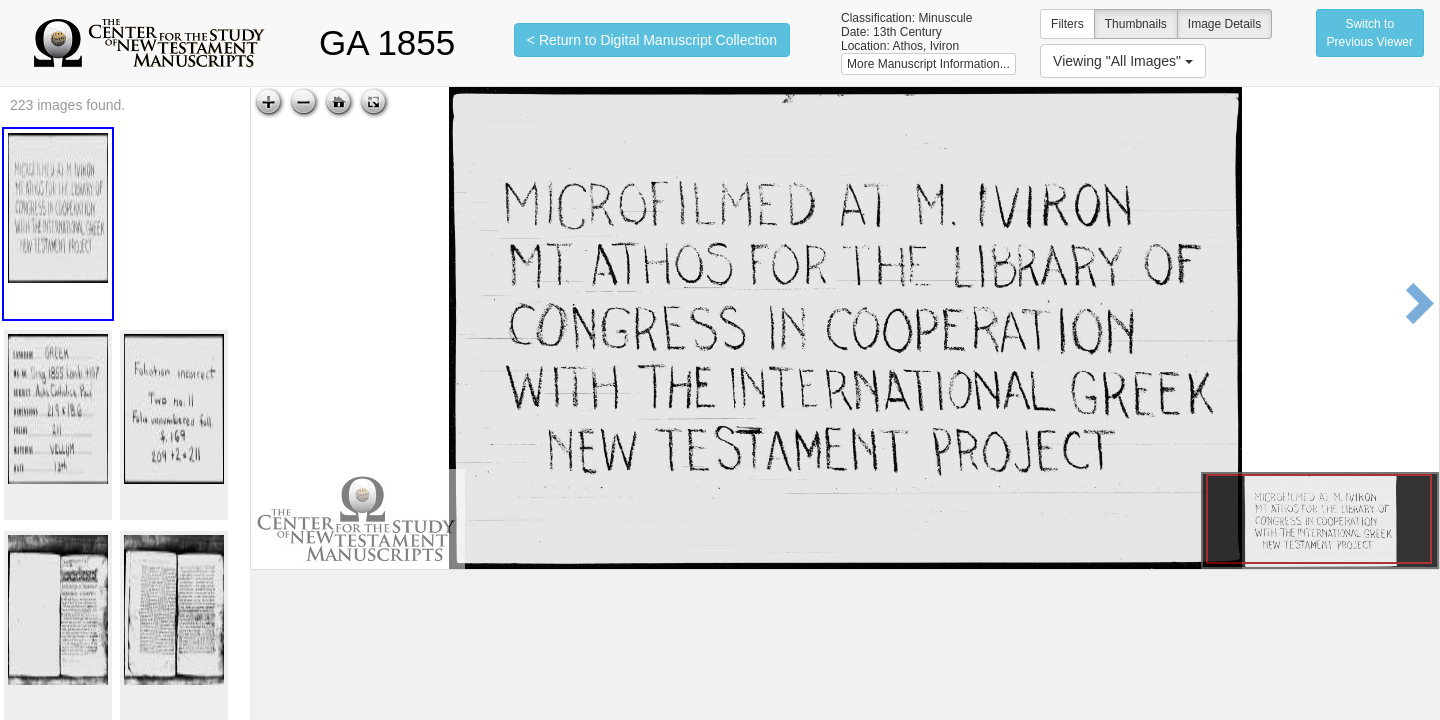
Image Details (1224, 24)
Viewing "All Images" (1123, 61)
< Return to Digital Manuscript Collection (652, 40)
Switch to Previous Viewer (1370, 33)
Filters (1067, 24)
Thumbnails (1136, 24)
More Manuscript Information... (928, 64)
